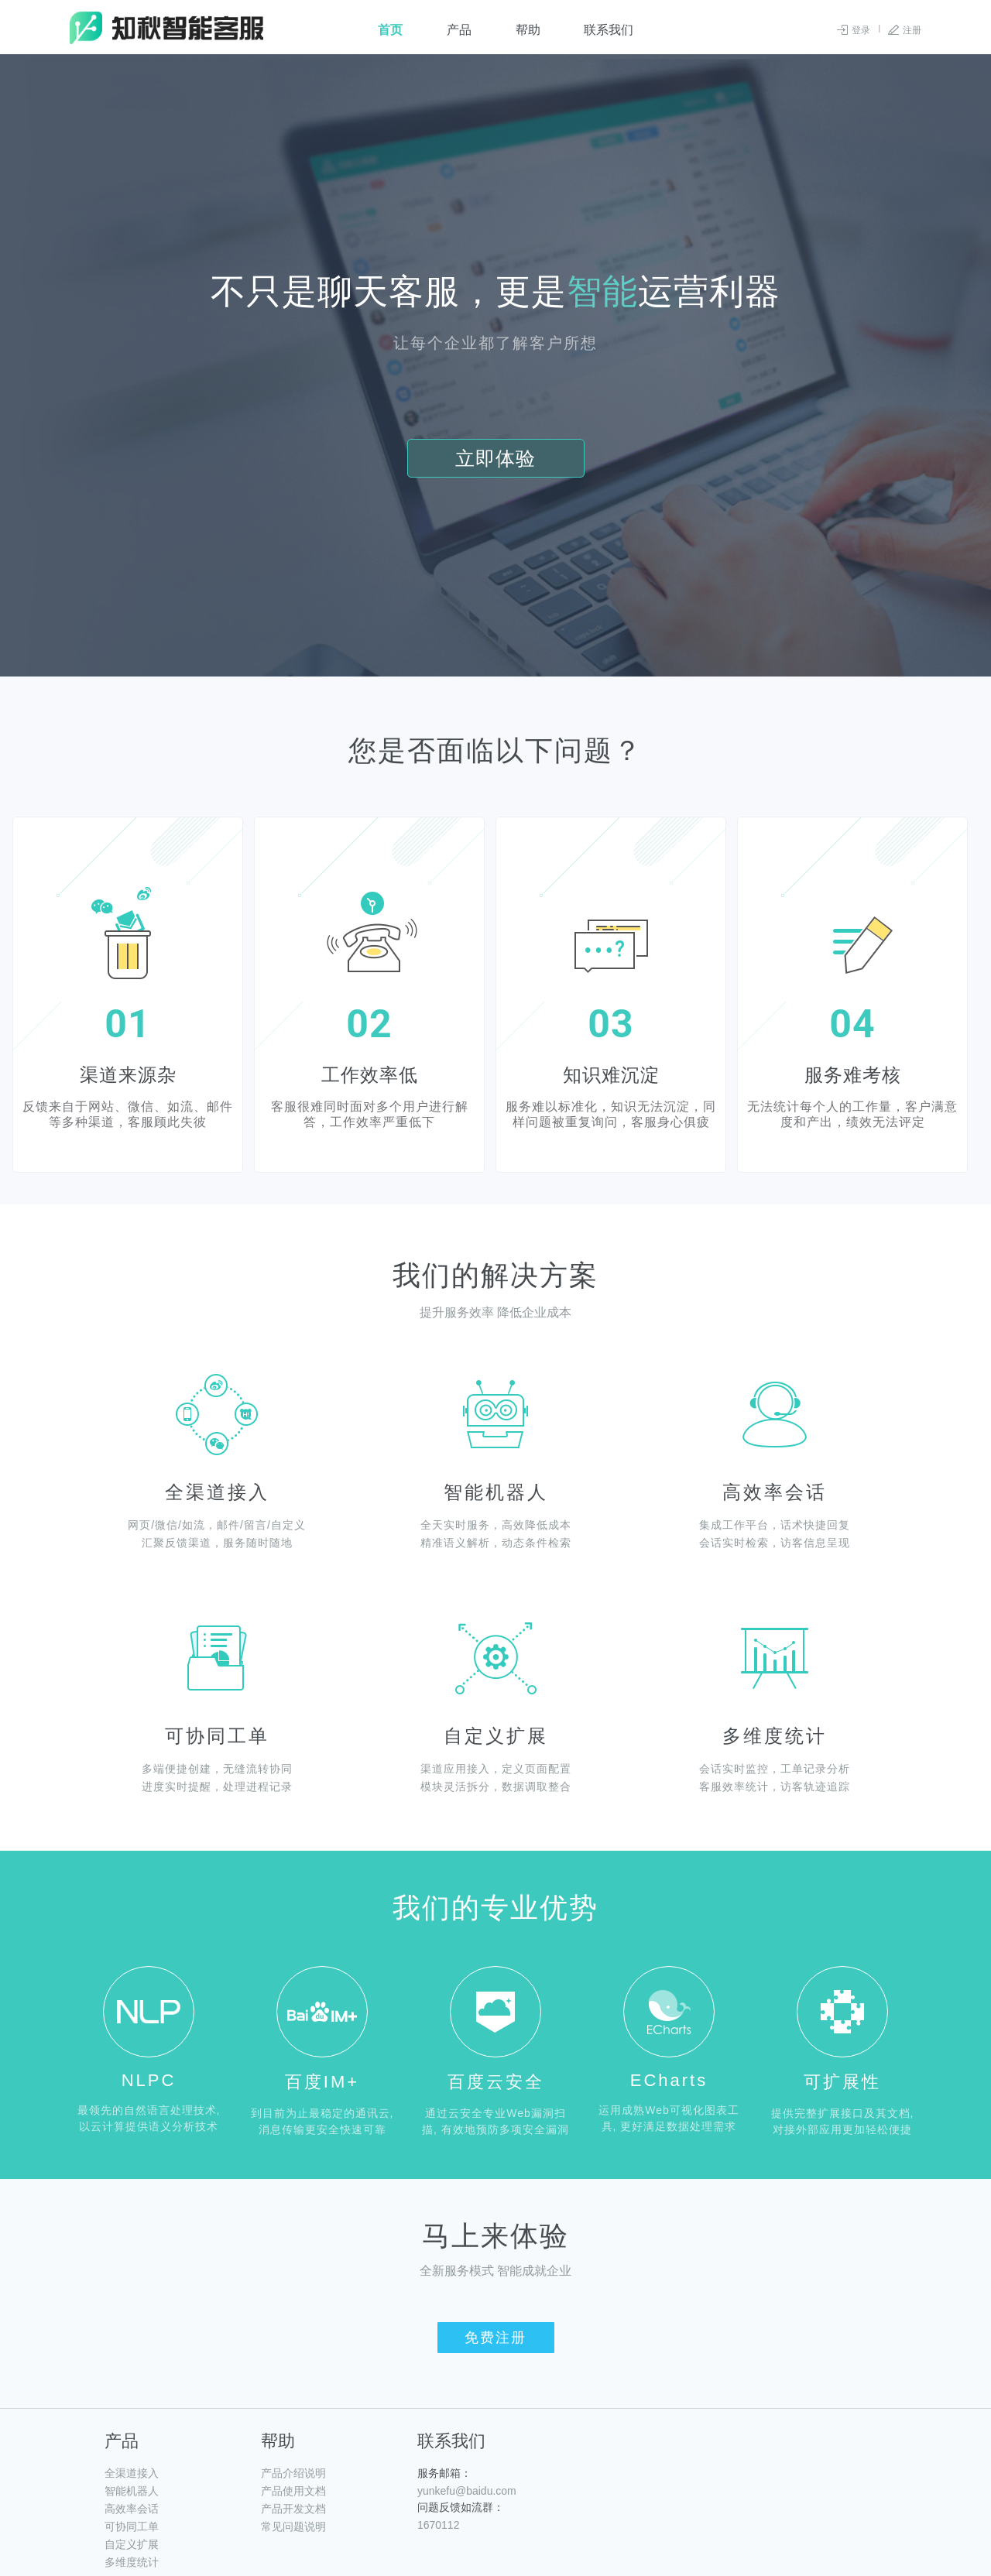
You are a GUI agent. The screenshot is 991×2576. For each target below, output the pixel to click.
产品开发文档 (293, 2508)
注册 (912, 30)
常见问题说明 (293, 2526)
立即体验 (496, 458)
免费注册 (495, 2337)
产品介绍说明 (293, 2473)
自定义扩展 (132, 2544)
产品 (459, 29)
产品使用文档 (293, 2491)
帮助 (528, 29)
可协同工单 (132, 2526)
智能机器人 (132, 2491)
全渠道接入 (132, 2473)
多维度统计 (132, 2562)
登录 (861, 30)
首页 (390, 29)
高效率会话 (132, 2508)
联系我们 (608, 29)
